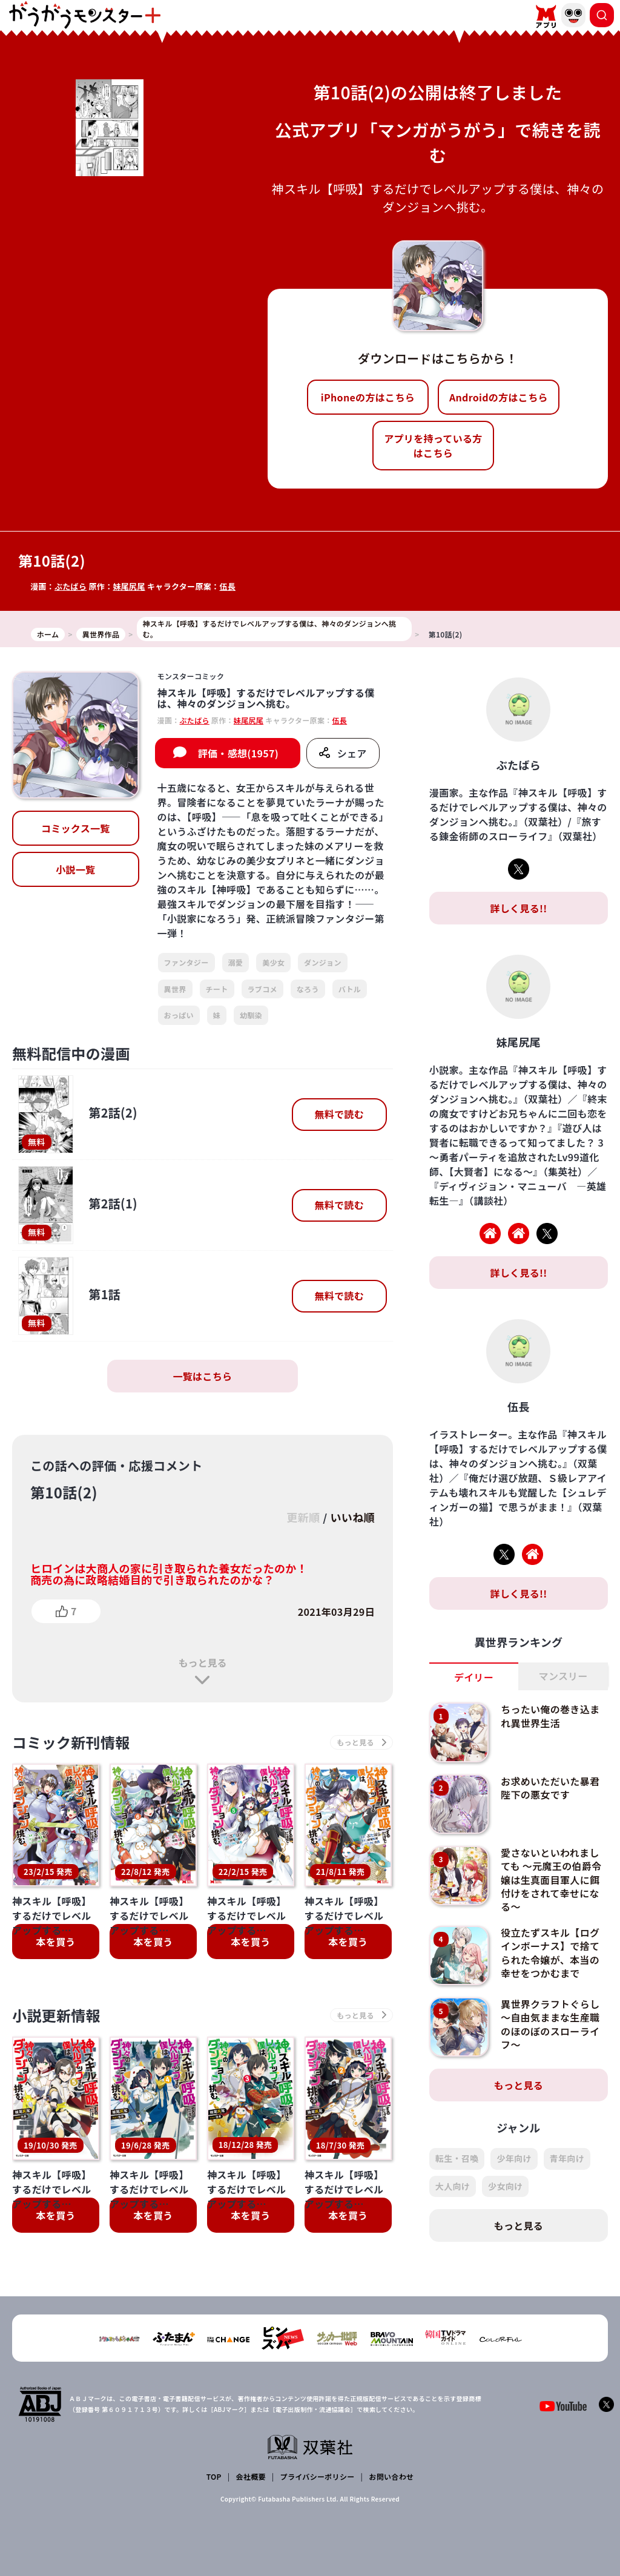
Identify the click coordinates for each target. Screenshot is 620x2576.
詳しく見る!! (518, 908)
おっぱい (179, 1015)
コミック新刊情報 (71, 1742)
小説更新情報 (56, 1954)
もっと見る (202, 1662)
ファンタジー (186, 962)
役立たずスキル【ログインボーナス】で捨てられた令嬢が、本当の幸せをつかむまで (550, 1952)
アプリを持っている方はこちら (433, 445)
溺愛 (235, 962)
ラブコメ (262, 989)
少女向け (505, 2186)
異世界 (175, 989)
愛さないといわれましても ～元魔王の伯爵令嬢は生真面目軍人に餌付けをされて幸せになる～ (551, 1879)
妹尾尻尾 (129, 586)
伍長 (227, 586)
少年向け (513, 2158)
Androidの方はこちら (498, 397)
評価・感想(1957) (238, 753)
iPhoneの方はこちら (368, 397)
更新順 (303, 1517)
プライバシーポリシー (317, 2476)
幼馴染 (251, 1015)
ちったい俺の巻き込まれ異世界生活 (550, 1716)
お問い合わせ (391, 2476)
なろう (308, 989)
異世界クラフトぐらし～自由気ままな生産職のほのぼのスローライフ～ (550, 2024)
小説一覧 (75, 869)
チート (217, 989)
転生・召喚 (457, 2158)
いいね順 (353, 1517)
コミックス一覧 (75, 828)
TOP (214, 2476)
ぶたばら (70, 586)
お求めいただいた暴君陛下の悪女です (550, 1788)
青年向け (567, 2158)
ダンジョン (322, 962)
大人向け (452, 2186)
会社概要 (251, 2476)
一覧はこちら (202, 1376)
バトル (349, 989)
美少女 (273, 962)
